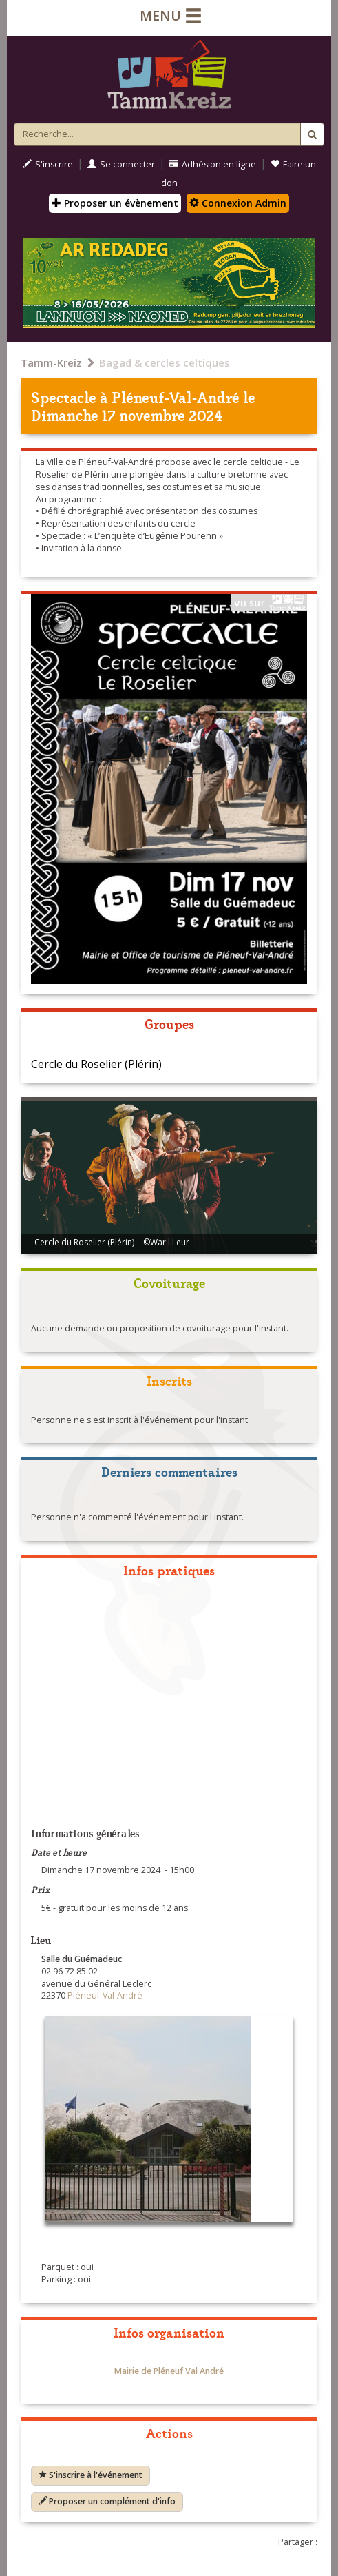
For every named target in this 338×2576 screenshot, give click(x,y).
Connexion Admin (237, 202)
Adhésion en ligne (212, 164)
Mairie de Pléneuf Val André (169, 2371)
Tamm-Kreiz (51, 362)
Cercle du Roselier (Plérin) (96, 1064)
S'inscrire (48, 164)
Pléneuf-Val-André (176, 396)
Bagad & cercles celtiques (164, 362)
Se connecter (121, 164)
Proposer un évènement (115, 202)
